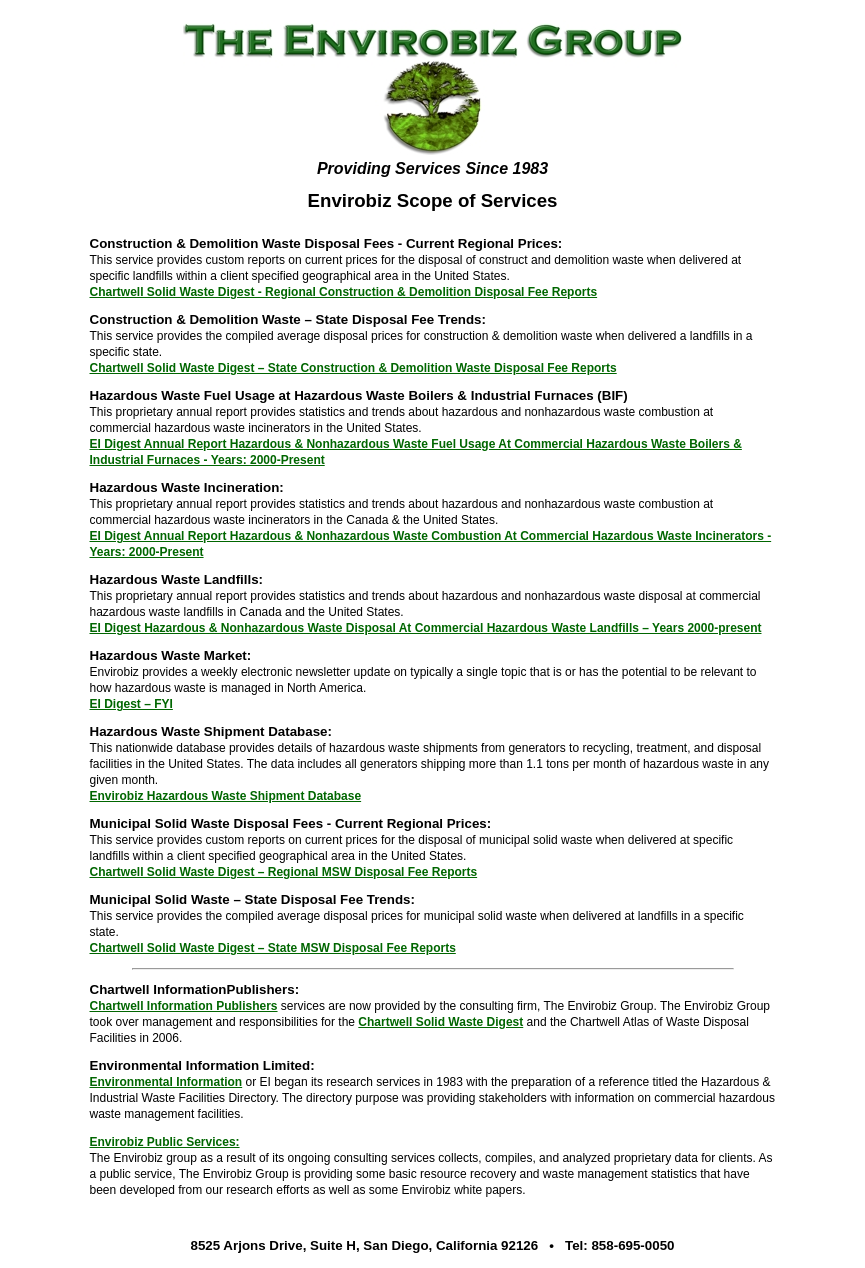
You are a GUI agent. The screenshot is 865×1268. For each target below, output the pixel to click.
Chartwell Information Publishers (184, 1006)
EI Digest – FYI (131, 704)
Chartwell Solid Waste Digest (440, 1022)
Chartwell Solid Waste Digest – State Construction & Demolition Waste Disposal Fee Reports (353, 368)
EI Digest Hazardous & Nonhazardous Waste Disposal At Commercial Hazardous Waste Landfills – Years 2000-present (426, 628)
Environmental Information (166, 1082)
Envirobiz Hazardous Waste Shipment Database (226, 796)
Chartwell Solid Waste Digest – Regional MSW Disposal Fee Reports (284, 872)
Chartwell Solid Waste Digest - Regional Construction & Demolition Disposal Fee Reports (344, 292)
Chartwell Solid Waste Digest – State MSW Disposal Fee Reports (273, 948)
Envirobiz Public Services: (165, 1142)
